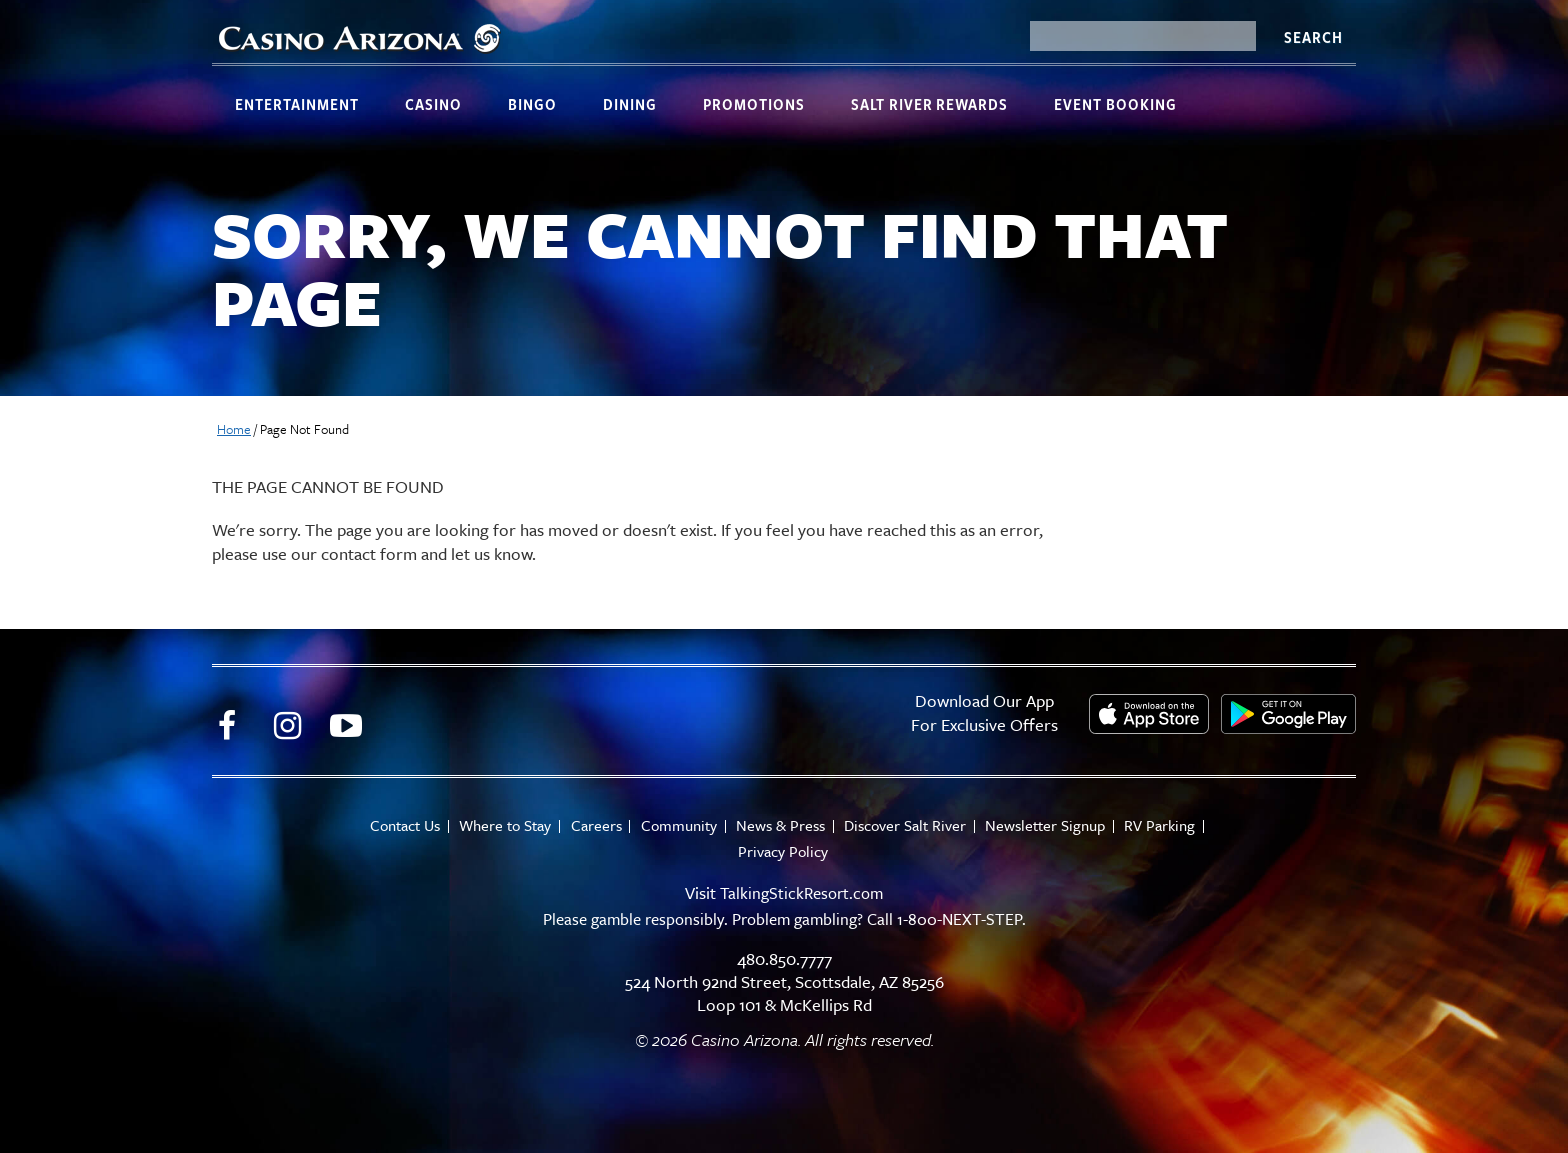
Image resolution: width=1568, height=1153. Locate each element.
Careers (593, 825)
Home (234, 429)
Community (678, 825)
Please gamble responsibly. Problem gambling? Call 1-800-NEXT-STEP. (784, 918)
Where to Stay (501, 825)
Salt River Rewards (929, 104)
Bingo (532, 104)
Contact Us (399, 825)
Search (1313, 37)
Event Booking (1115, 104)
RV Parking (1166, 825)
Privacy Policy (783, 851)
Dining (630, 104)
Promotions (754, 104)
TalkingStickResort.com (802, 892)
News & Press (781, 825)
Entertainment (297, 104)
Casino (433, 104)
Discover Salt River (908, 825)
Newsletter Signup (1050, 825)
